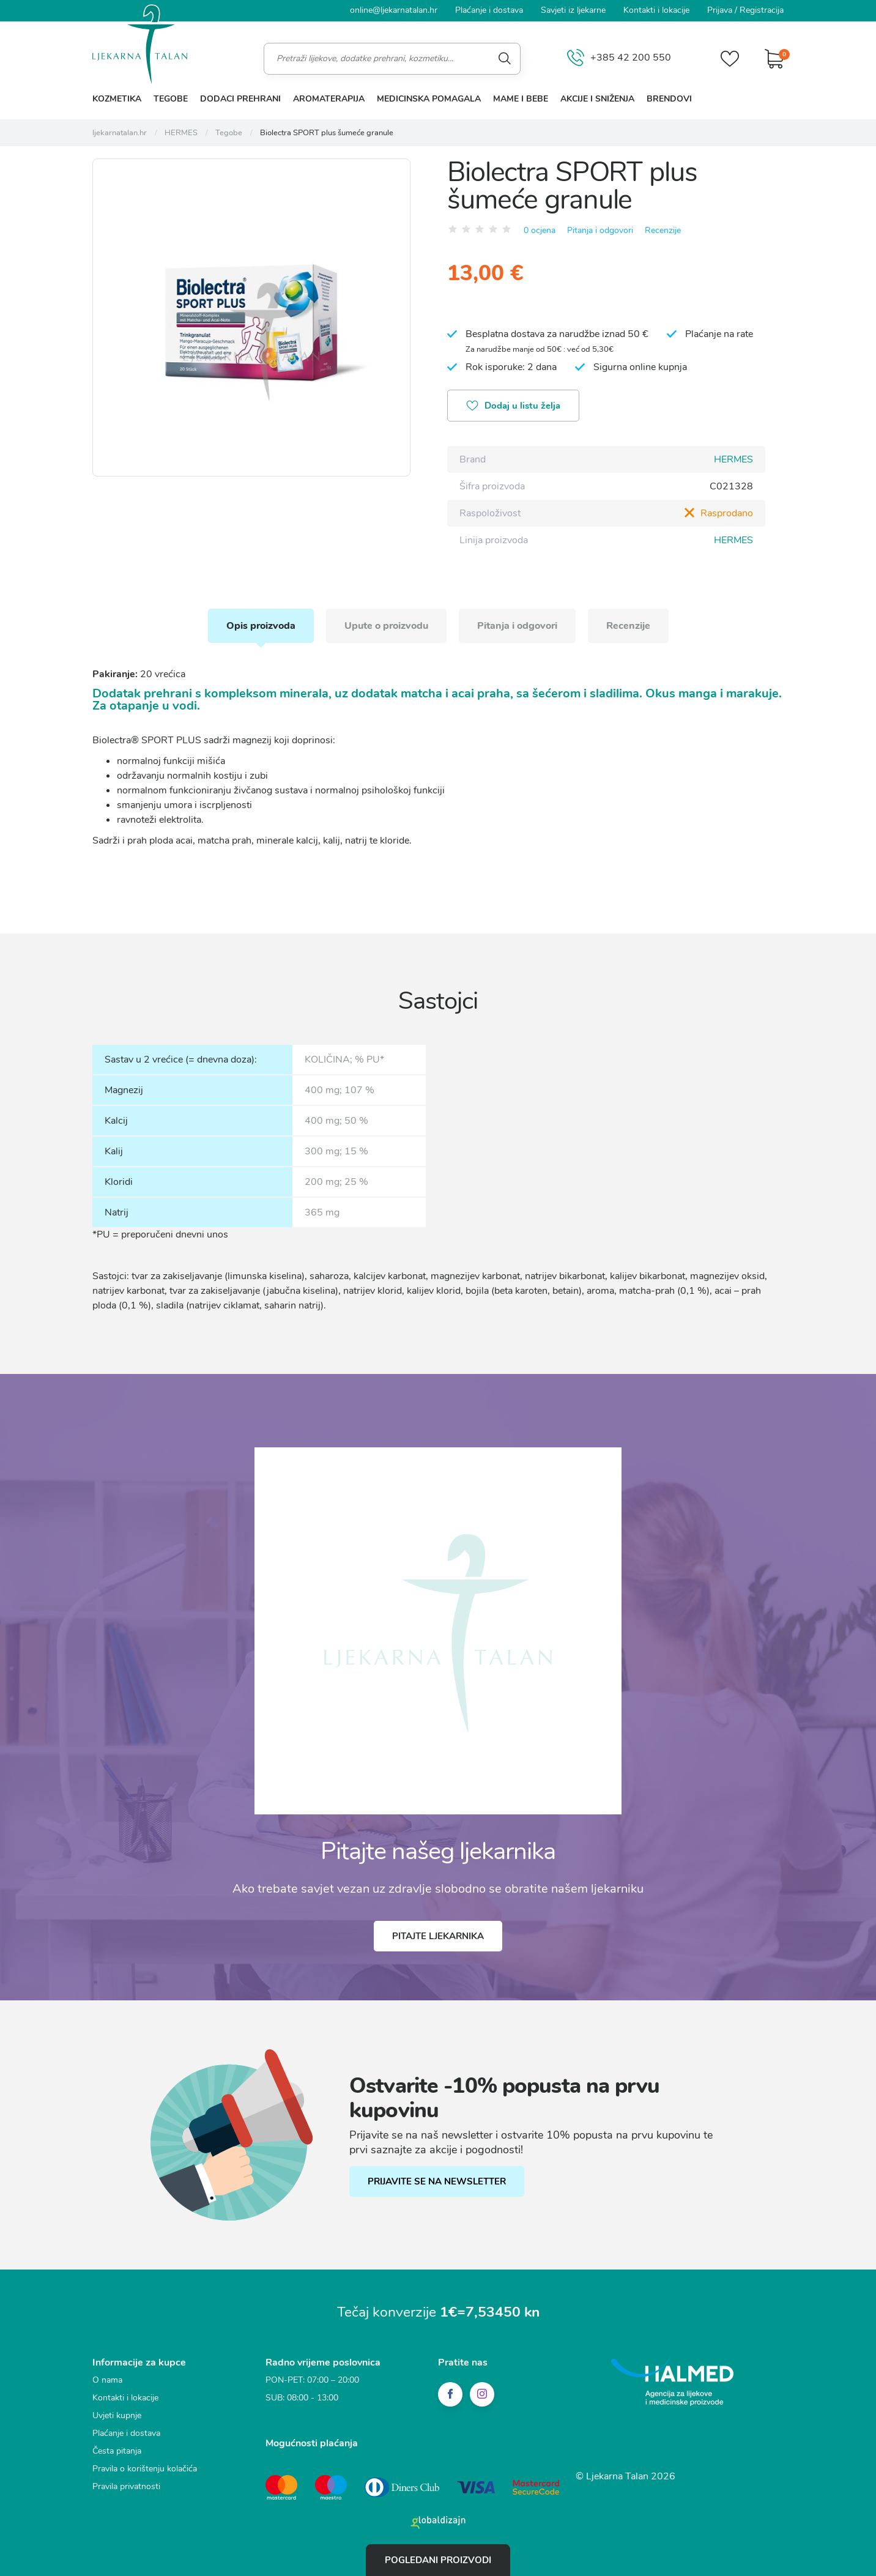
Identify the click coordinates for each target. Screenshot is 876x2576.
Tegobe (171, 99)
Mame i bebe (520, 99)
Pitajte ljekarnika (438, 1936)
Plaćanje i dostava (489, 10)
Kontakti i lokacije (656, 10)
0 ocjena (539, 230)
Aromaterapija (329, 99)
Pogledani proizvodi (438, 2560)
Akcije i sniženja (597, 99)
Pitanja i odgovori (600, 230)
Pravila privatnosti (126, 2486)
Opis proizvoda (260, 626)
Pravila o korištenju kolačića (144, 2468)
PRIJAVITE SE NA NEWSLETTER (437, 2181)
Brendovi (669, 99)
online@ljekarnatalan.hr (393, 10)
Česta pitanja (116, 2451)
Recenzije (663, 230)
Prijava (719, 10)
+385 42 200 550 (619, 58)
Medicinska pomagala (429, 99)
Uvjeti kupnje (116, 2415)
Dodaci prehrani (240, 99)
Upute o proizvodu (386, 626)
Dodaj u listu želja (513, 406)
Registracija (762, 10)
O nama (107, 2380)
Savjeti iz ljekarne (573, 10)
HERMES (733, 459)
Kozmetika (116, 99)
